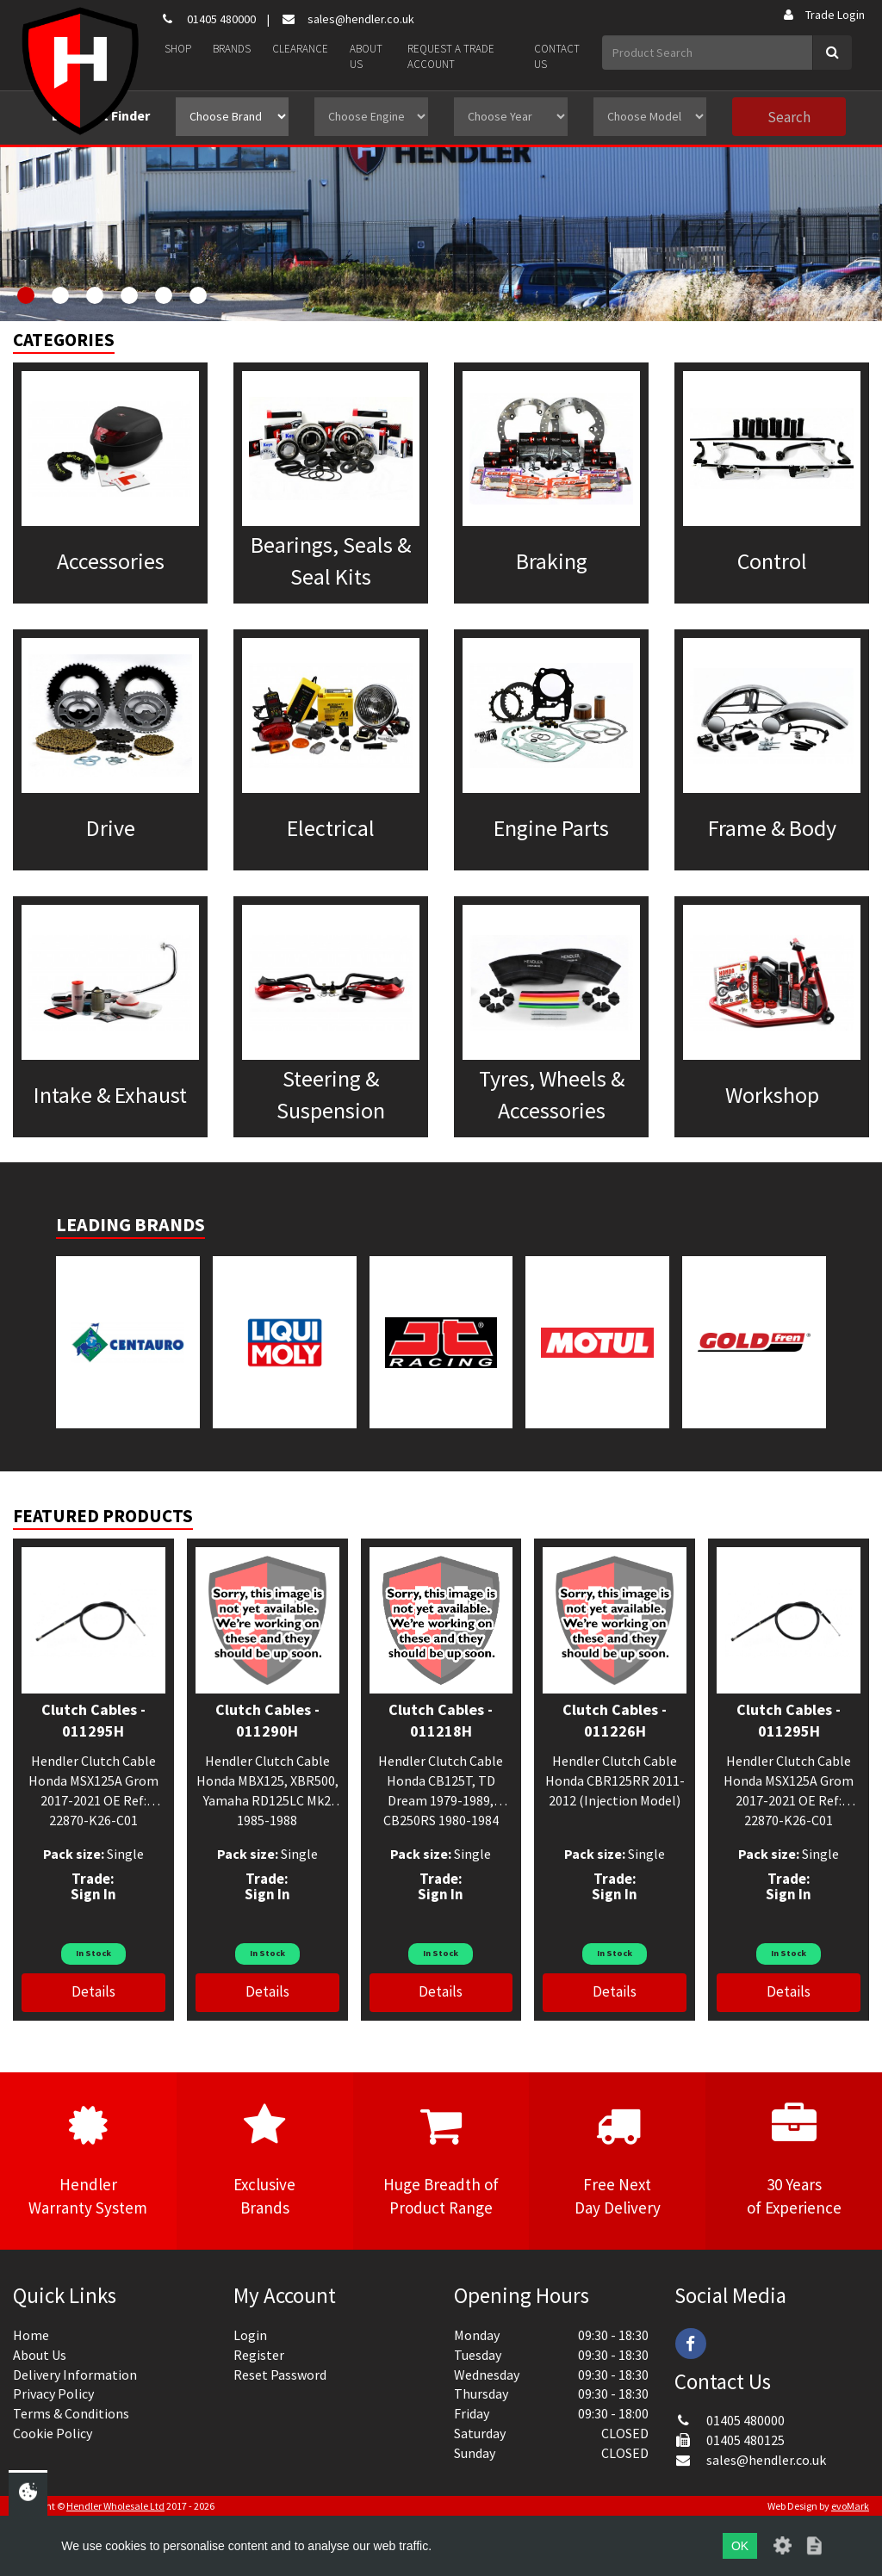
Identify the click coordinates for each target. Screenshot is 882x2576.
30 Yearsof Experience (793, 2160)
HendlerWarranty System (88, 2160)
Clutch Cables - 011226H (614, 1721)
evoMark (850, 2505)
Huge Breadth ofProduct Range (441, 2160)
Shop (178, 48)
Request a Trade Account (450, 56)
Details (93, 1991)
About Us (366, 56)
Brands (232, 48)
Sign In (93, 1894)
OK (739, 2546)
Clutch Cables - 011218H (440, 1721)
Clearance (300, 48)
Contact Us (557, 56)
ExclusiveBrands (265, 2160)
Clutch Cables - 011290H (267, 1721)
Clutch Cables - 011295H (93, 1721)
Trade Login (823, 14)
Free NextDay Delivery (617, 2160)
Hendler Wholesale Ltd (115, 2505)
